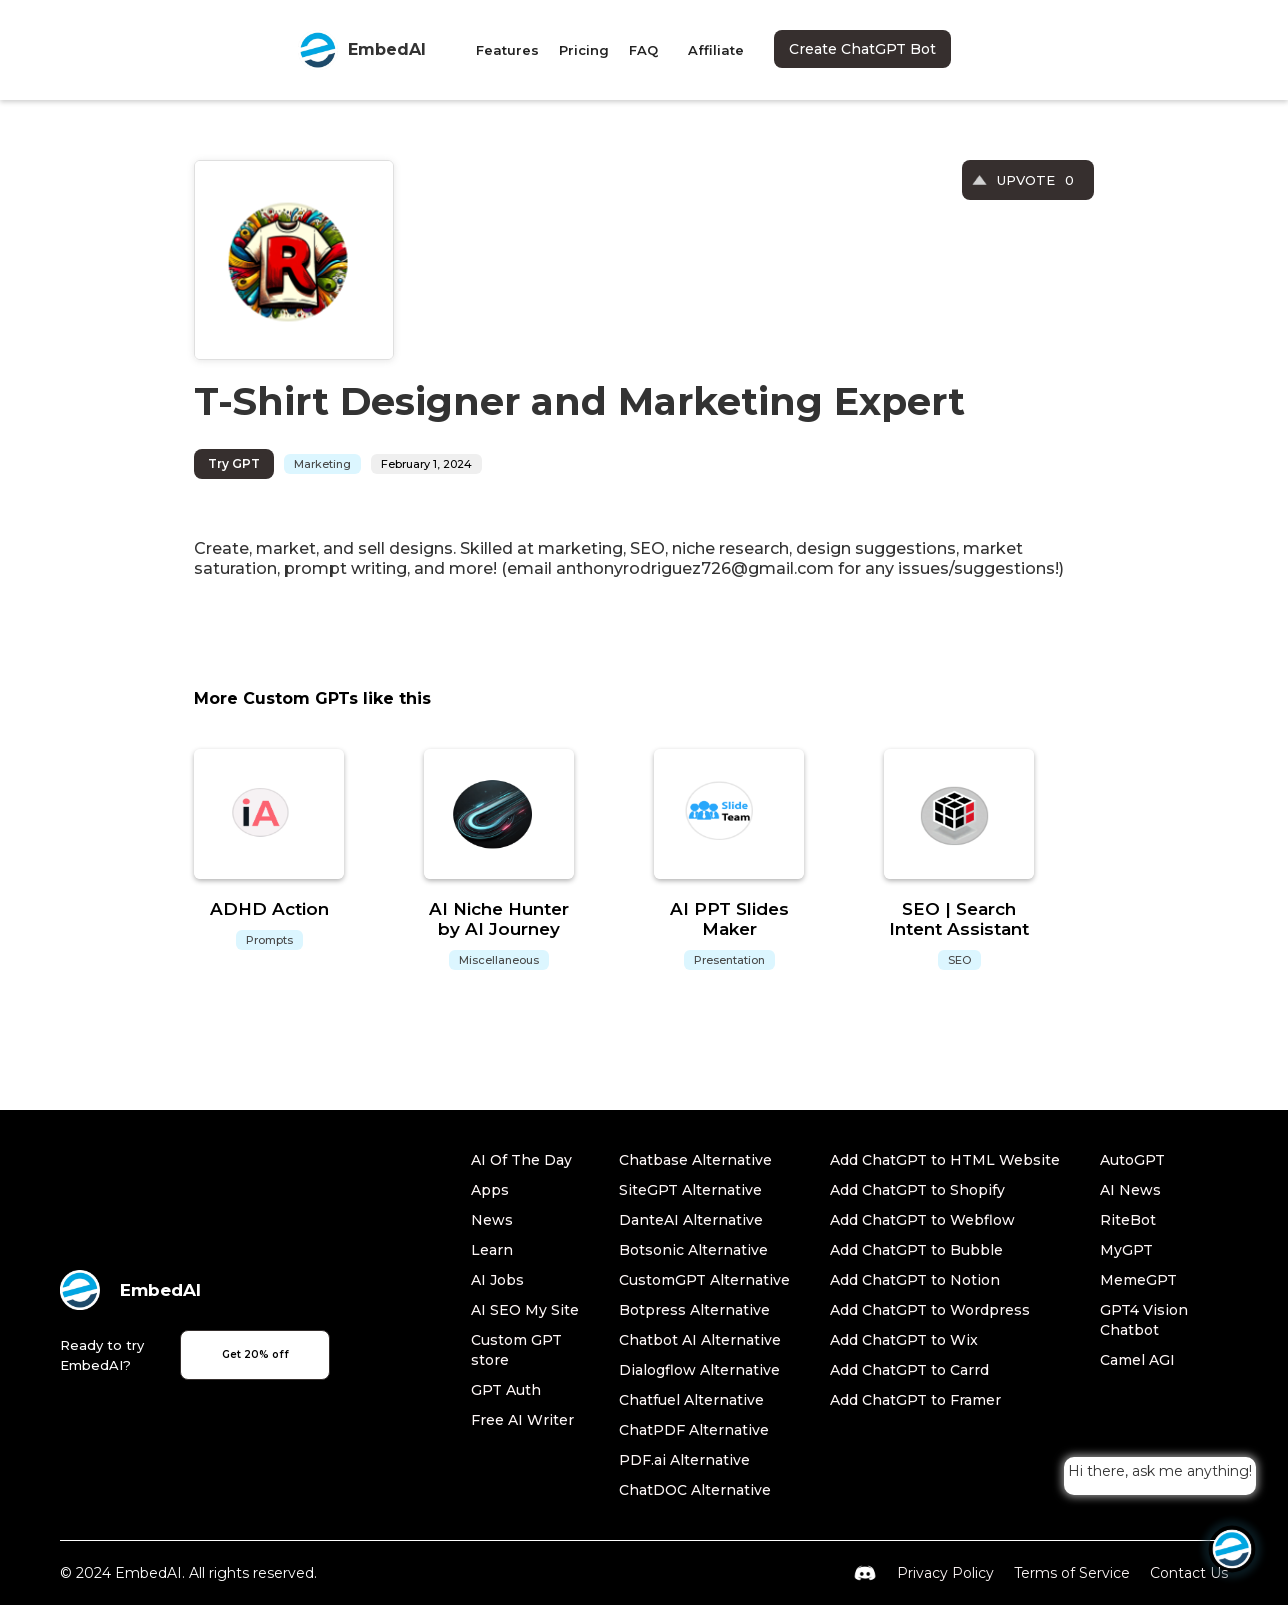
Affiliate (716, 50)
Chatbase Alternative (695, 1160)
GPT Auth (506, 1390)
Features (507, 50)
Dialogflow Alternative (699, 1370)
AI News (1130, 1190)
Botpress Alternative (694, 1310)
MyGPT (1126, 1250)
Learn (492, 1250)
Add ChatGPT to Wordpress (930, 1310)
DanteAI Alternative (691, 1220)
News (492, 1220)
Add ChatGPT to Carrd (909, 1370)
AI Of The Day (521, 1160)
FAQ (643, 50)
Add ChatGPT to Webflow (922, 1220)
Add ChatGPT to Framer (915, 1400)
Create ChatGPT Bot (862, 49)
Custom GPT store (516, 1350)
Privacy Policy (945, 1573)
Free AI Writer (522, 1420)
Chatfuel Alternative (691, 1400)
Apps (490, 1190)
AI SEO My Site (525, 1310)
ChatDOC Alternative (695, 1490)
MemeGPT (1138, 1280)
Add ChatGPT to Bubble (916, 1250)
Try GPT (234, 463)
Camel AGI (1137, 1360)
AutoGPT (1132, 1160)
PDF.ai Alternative (684, 1460)
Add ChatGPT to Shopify (917, 1190)
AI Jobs (497, 1280)
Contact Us (1189, 1573)
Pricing (584, 50)
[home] (362, 50)
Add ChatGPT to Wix (904, 1340)
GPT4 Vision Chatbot (1144, 1320)
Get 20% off (255, 1354)
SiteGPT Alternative (690, 1190)
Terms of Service (1072, 1573)
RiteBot (1128, 1220)
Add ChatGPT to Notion (915, 1280)
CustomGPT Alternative (704, 1280)
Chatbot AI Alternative (700, 1340)
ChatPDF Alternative (694, 1430)
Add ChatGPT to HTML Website (945, 1160)
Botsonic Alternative (693, 1250)
